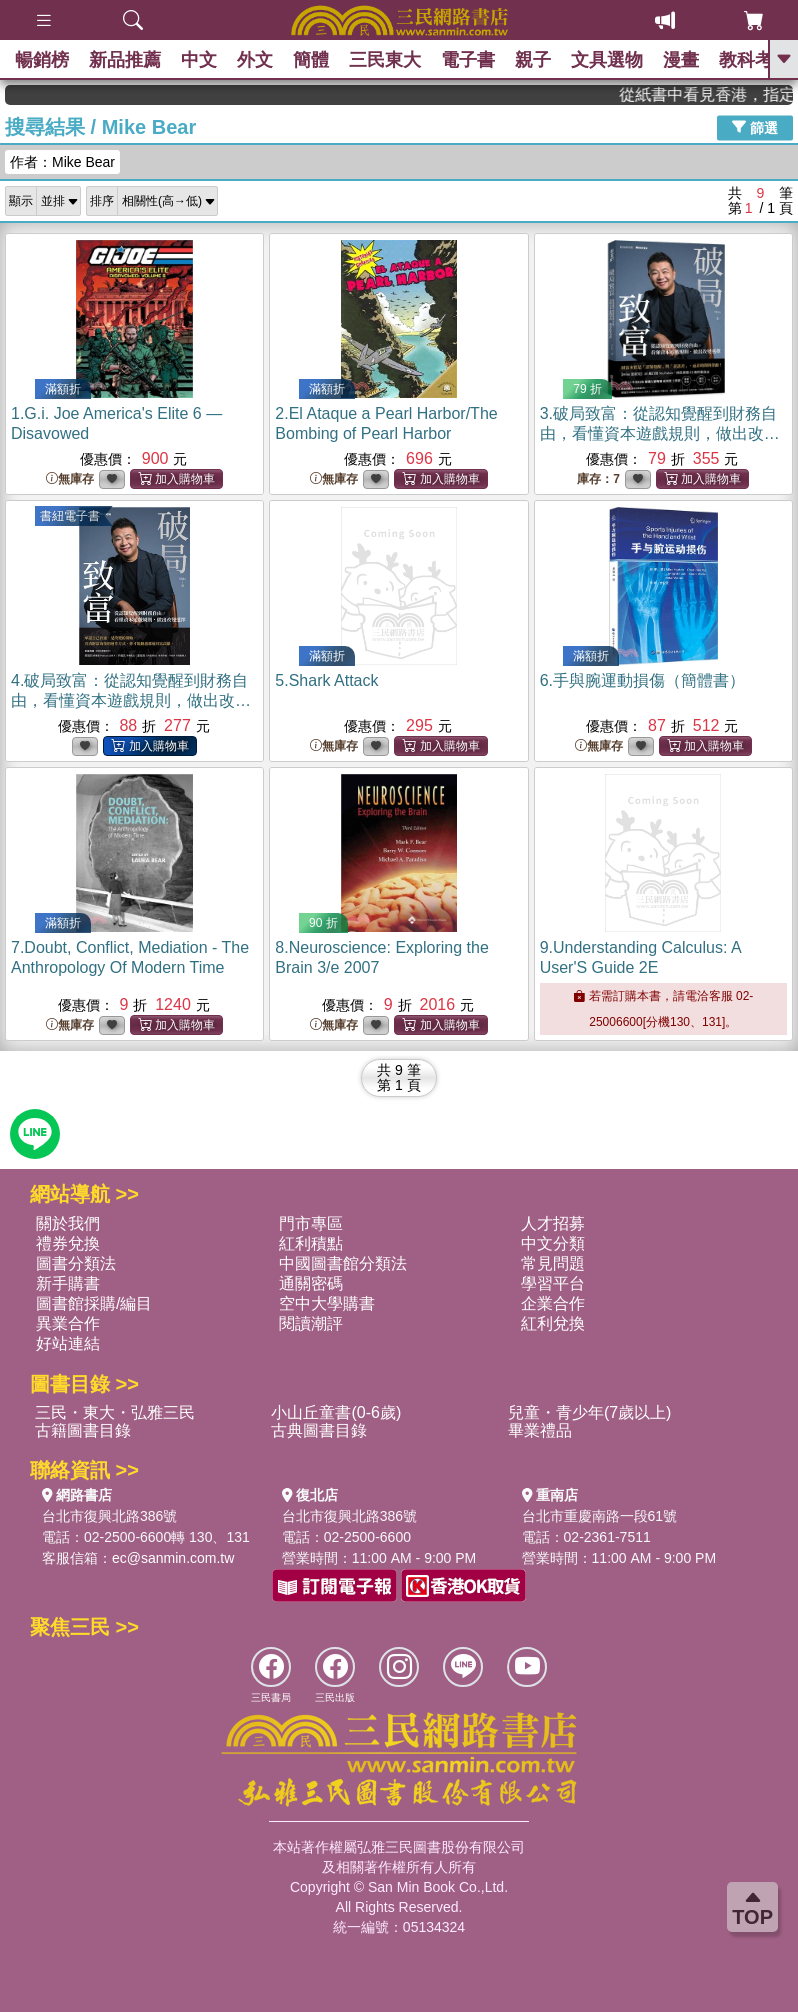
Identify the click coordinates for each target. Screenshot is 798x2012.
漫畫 (681, 60)
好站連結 (68, 1343)
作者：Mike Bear (62, 162)
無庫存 (70, 479)
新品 (125, 60)
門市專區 (311, 1223)
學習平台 (553, 1283)
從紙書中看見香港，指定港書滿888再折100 (724, 94)
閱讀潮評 (311, 1323)
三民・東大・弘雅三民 (115, 1412)
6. (642, 680)
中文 (199, 60)
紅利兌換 (553, 1323)
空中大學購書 (327, 1303)
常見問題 (553, 1263)
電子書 (468, 60)
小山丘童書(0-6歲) (336, 1412)
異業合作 (68, 1323)
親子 (533, 60)
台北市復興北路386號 (109, 1516)
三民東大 (385, 60)
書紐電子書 (70, 516)
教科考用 (755, 60)
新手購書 (68, 1283)
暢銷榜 (42, 60)
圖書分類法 (76, 1263)
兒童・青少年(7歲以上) (590, 1412)
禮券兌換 (68, 1243)
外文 (255, 60)
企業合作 (553, 1303)
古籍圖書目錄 (83, 1430)
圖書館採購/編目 (94, 1303)
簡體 (311, 60)
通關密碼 (311, 1283)
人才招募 (553, 1223)
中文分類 (553, 1243)
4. (131, 700)
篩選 (755, 127)
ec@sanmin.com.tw (173, 1558)
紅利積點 (311, 1243)
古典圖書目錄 (319, 1430)
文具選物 (607, 60)
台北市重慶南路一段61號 (600, 1516)
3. (660, 433)
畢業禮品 (540, 1430)
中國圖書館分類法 (343, 1263)
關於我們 (68, 1223)
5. (326, 680)
